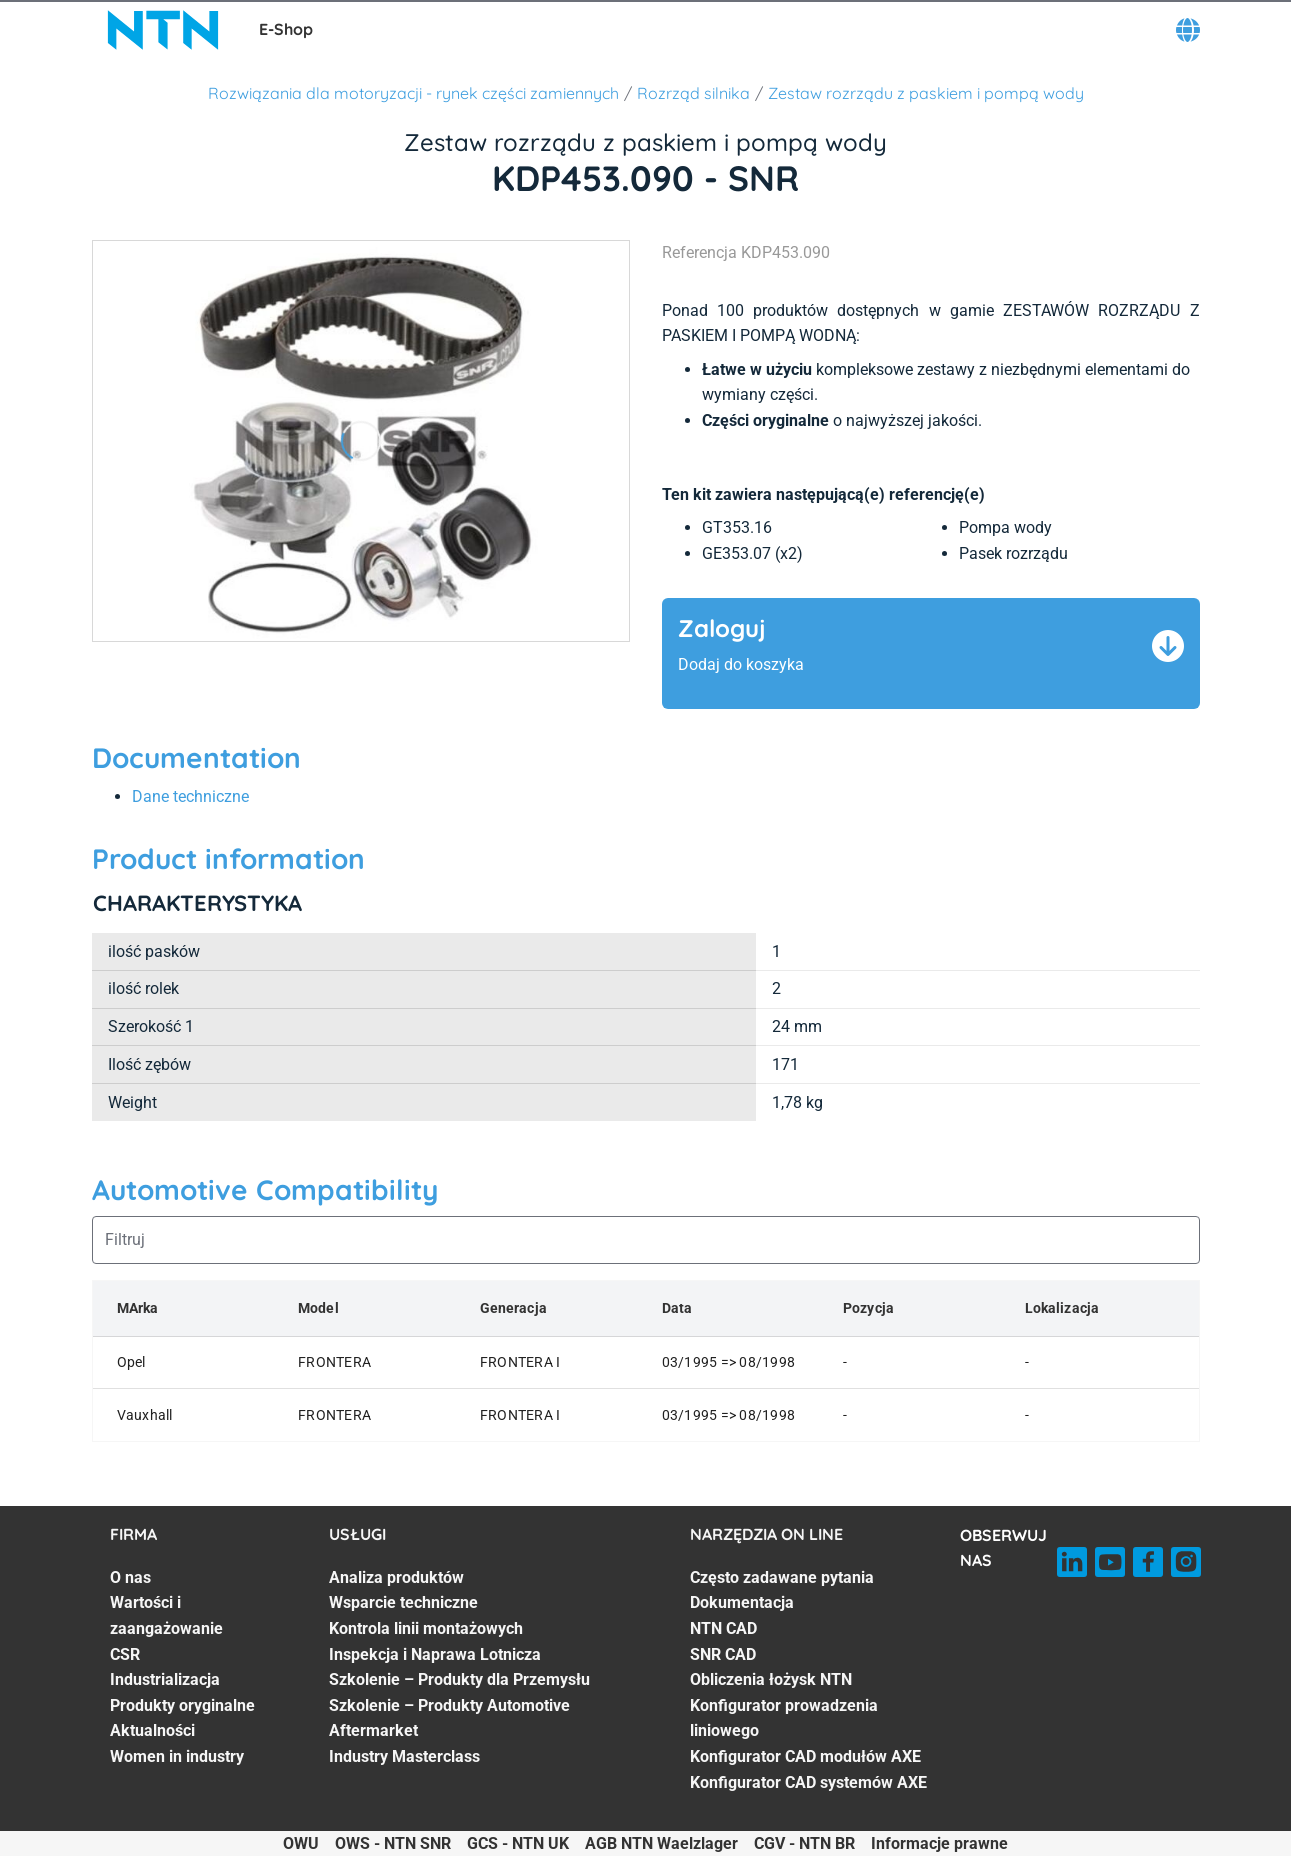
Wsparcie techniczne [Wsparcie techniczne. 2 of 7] (403, 1602)
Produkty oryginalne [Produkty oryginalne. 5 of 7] (182, 1705)
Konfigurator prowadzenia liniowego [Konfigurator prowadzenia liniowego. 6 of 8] (784, 1718)
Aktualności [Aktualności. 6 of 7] (152, 1730)
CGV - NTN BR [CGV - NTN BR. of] (804, 1843)
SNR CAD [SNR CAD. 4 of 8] (723, 1654)
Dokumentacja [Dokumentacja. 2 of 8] (742, 1602)
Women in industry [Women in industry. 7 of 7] (177, 1756)
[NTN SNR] (163, 30)
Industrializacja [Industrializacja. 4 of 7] (165, 1679)
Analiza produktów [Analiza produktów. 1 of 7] (396, 1577)
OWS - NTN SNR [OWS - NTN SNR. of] (393, 1843)
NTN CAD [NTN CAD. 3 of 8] (723, 1628)
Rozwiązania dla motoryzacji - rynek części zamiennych (413, 93)
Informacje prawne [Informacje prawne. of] (939, 1843)
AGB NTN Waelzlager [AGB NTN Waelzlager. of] (661, 1843)
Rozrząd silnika (693, 93)
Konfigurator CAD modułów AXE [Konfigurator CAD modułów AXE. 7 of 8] (805, 1756)
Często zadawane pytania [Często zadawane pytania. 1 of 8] (782, 1577)
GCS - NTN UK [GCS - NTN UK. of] (518, 1843)
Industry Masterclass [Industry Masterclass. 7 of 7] (404, 1756)
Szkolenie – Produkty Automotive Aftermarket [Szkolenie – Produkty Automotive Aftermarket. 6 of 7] (449, 1718)
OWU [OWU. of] (301, 1843)
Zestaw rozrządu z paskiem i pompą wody (926, 93)
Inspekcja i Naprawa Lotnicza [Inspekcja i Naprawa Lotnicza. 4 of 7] (435, 1654)
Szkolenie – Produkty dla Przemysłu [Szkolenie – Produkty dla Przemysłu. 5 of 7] (459, 1679)
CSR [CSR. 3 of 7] (125, 1654)
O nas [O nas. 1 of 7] (130, 1577)
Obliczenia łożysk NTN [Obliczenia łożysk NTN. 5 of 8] (771, 1679)
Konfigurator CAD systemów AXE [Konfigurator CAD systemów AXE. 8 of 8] (808, 1782)
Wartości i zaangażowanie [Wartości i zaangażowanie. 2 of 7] (166, 1615)
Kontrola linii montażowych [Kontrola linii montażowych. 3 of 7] (426, 1628)
